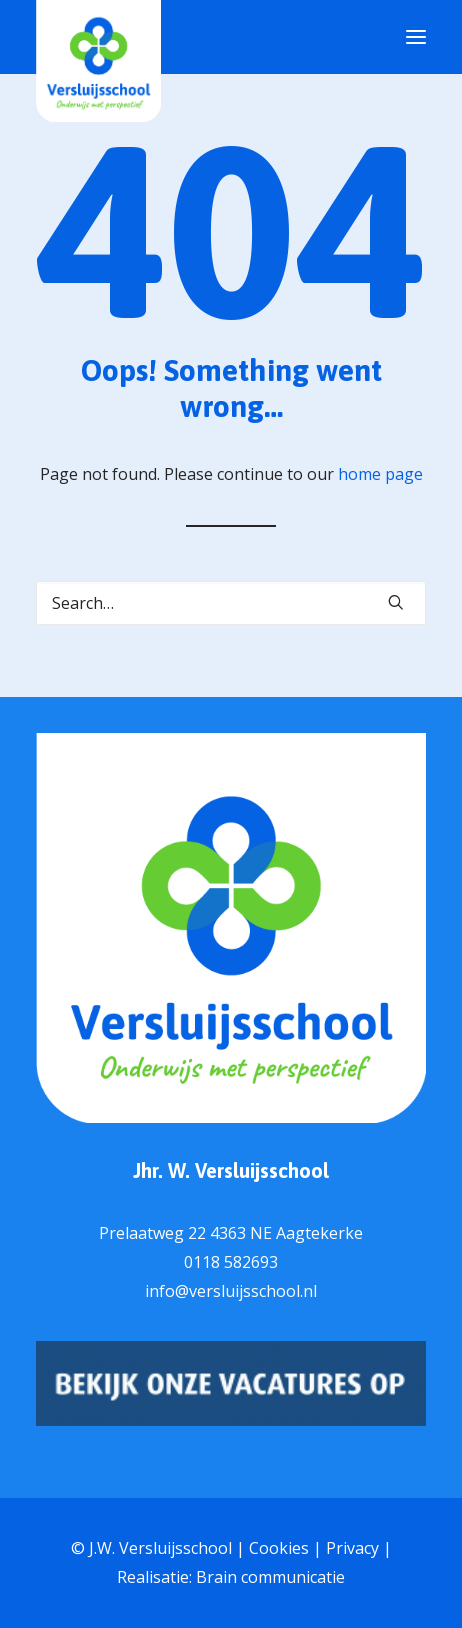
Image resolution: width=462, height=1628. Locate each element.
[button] (396, 602)
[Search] (231, 603)
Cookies (279, 1548)
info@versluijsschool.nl (231, 1291)
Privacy (352, 1548)
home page (380, 474)
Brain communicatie (270, 1577)
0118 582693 (231, 1262)
